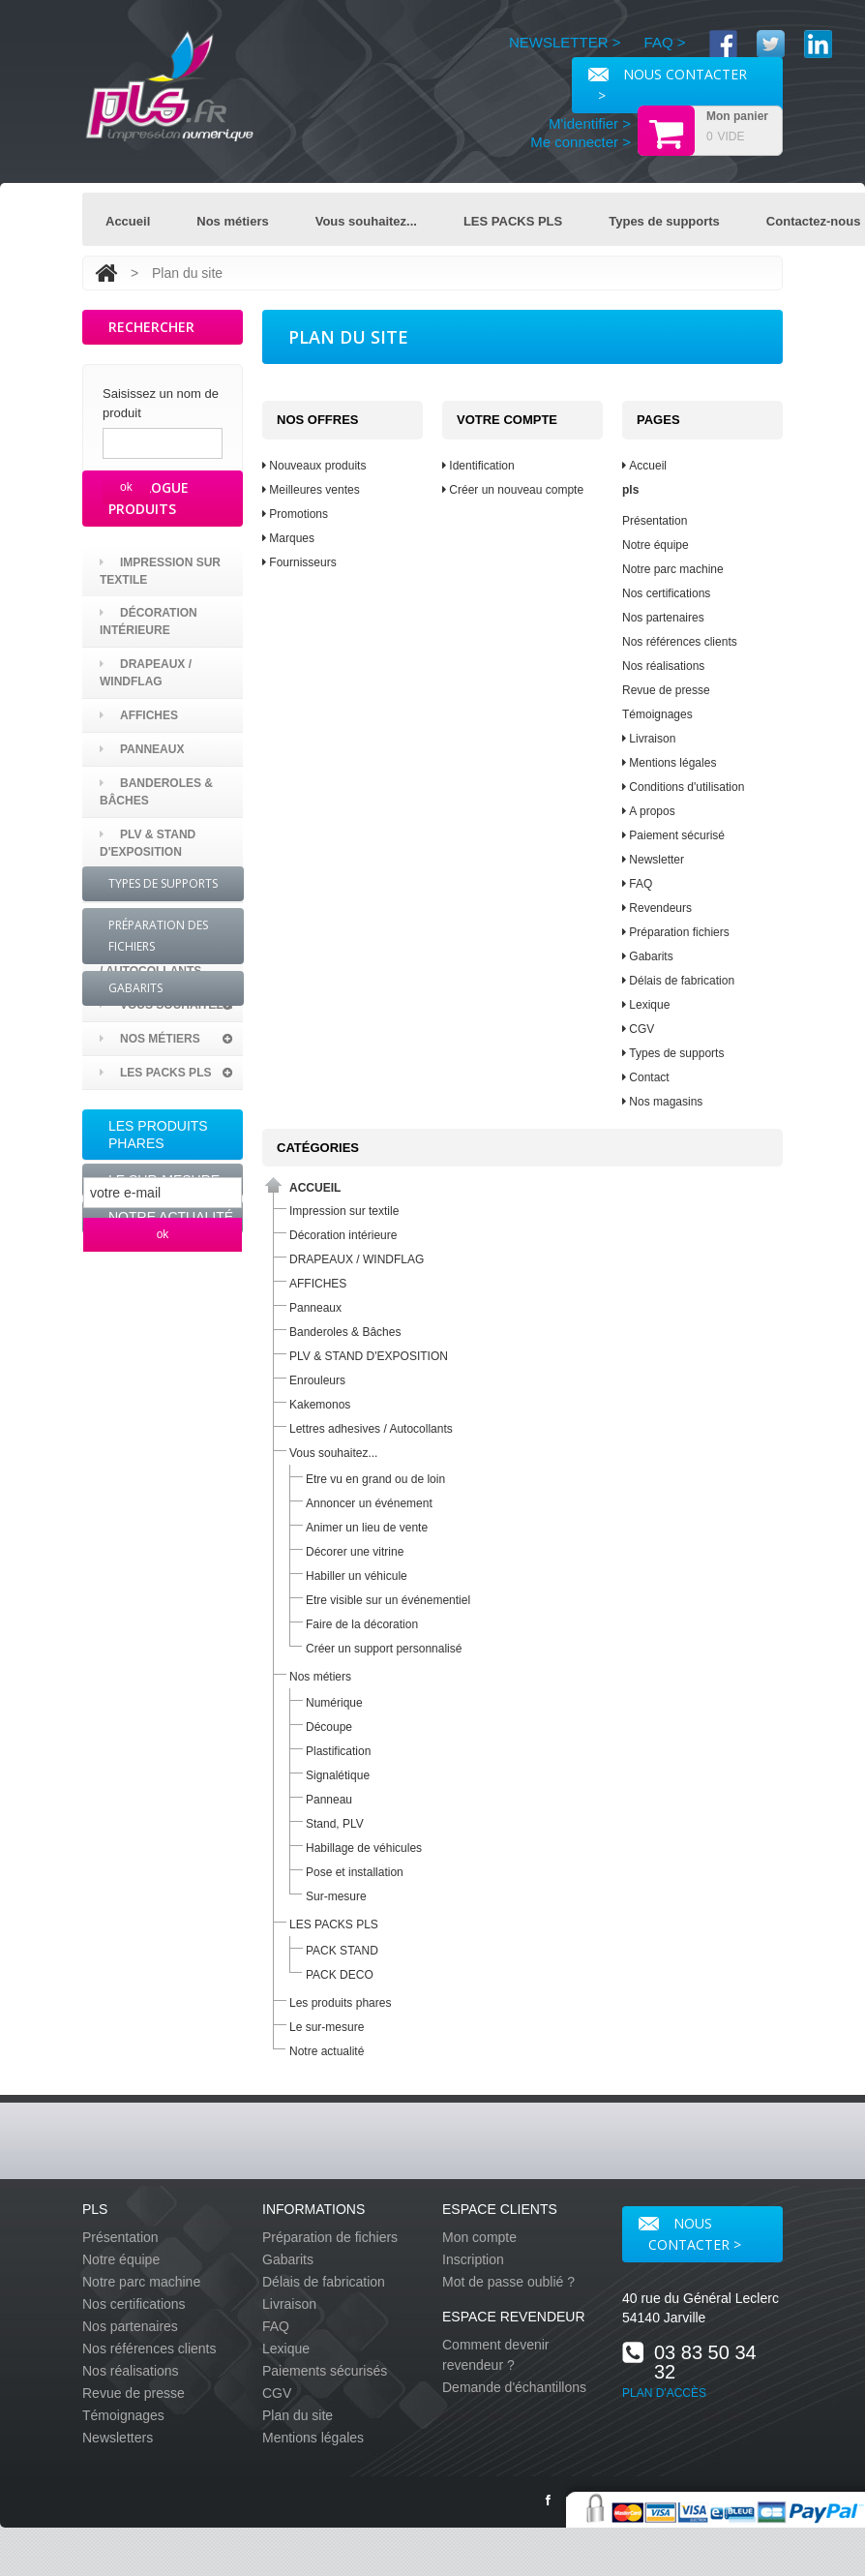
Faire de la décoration (362, 1624)
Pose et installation (354, 1872)
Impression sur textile (160, 642)
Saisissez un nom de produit (161, 403)
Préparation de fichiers (330, 2237)
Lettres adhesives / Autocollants (171, 1033)
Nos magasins (662, 1101)
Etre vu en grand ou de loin (375, 1479)
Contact (646, 1077)
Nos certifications (666, 593)
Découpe (329, 1727)
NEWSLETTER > (564, 42)
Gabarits (135, 1485)
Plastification (338, 1751)
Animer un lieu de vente (367, 1527)
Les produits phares (158, 1206)
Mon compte (479, 2237)
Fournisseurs (299, 562)
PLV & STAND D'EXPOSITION (147, 914)
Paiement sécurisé (673, 835)
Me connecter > (580, 142)
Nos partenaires (663, 617)
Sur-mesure (336, 1896)
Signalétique (338, 1775)
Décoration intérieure (148, 693)
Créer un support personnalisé (384, 1648)
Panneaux (142, 821)
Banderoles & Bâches (156, 863)
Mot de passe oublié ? (508, 2281)
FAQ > (665, 42)
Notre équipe (655, 545)
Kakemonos (148, 991)
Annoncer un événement (369, 1503)
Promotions (295, 514)
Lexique (646, 1005)
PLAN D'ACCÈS (664, 2393)
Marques (288, 538)
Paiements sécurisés (324, 2371)
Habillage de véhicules (364, 1848)
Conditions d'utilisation (683, 787)
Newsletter (653, 859)
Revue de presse (666, 690)
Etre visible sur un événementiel (388, 1600)
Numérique (334, 1703)
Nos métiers (232, 221)
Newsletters (117, 2437)
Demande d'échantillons (514, 2387)
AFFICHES (139, 787)
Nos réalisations (663, 666)
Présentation (654, 521)
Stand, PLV (335, 1824)
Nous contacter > (690, 2234)
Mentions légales (669, 763)
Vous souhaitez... (366, 221)
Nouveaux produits (314, 465)
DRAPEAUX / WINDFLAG (146, 744)
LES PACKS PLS (512, 221)
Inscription (473, 2259)
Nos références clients (679, 642)
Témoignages (657, 714)
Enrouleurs (150, 957)
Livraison (648, 738)
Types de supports (664, 221)
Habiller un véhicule (356, 1576)
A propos (648, 811)
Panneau (329, 1799)
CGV (638, 1029)
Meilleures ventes (311, 490)
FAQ (637, 884)
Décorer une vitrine (354, 1552)
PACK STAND (342, 1950)
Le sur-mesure (164, 1251)
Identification (478, 465)
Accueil (127, 221)
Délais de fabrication (678, 980)
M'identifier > (590, 123)
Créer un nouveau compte (512, 490)
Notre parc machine (673, 569)
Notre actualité (170, 1288)
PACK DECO (339, 1975)
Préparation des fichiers (158, 1433)
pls (630, 490)
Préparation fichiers (676, 932)
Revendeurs (657, 908)
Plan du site (297, 2415)
